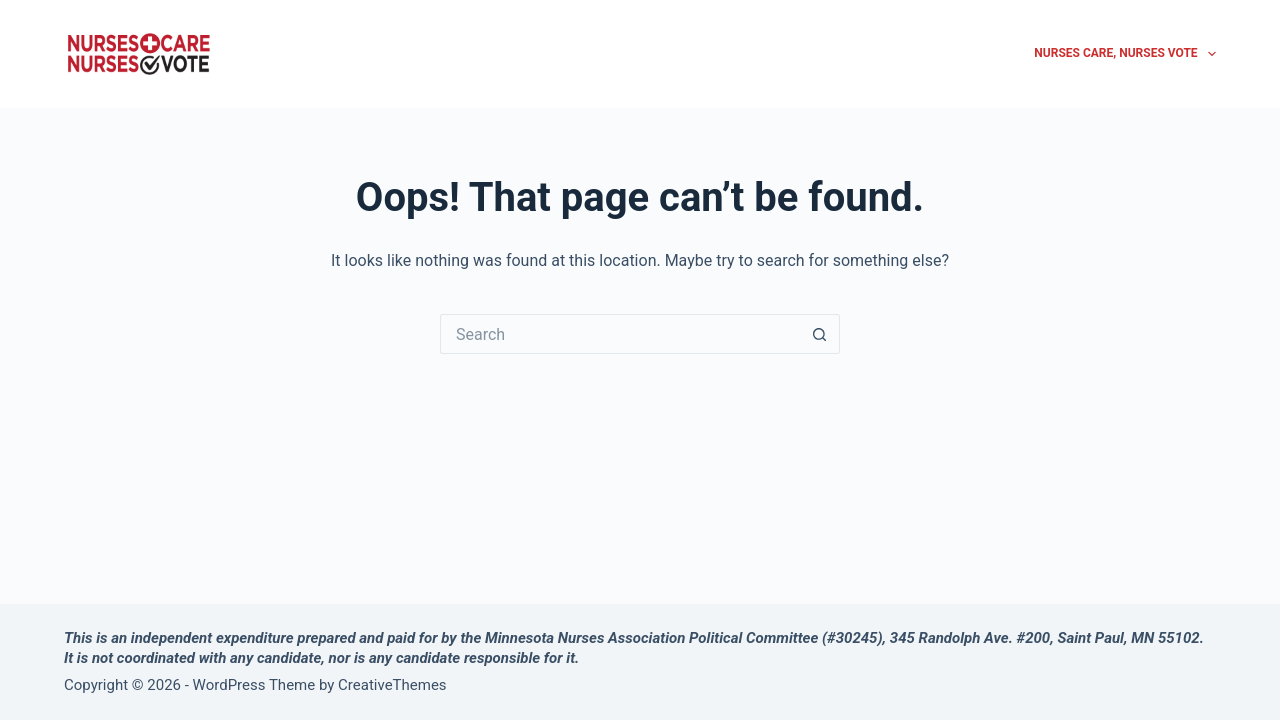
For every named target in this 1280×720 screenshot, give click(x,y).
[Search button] (820, 334)
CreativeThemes (392, 685)
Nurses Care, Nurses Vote (1125, 54)
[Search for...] (620, 334)
